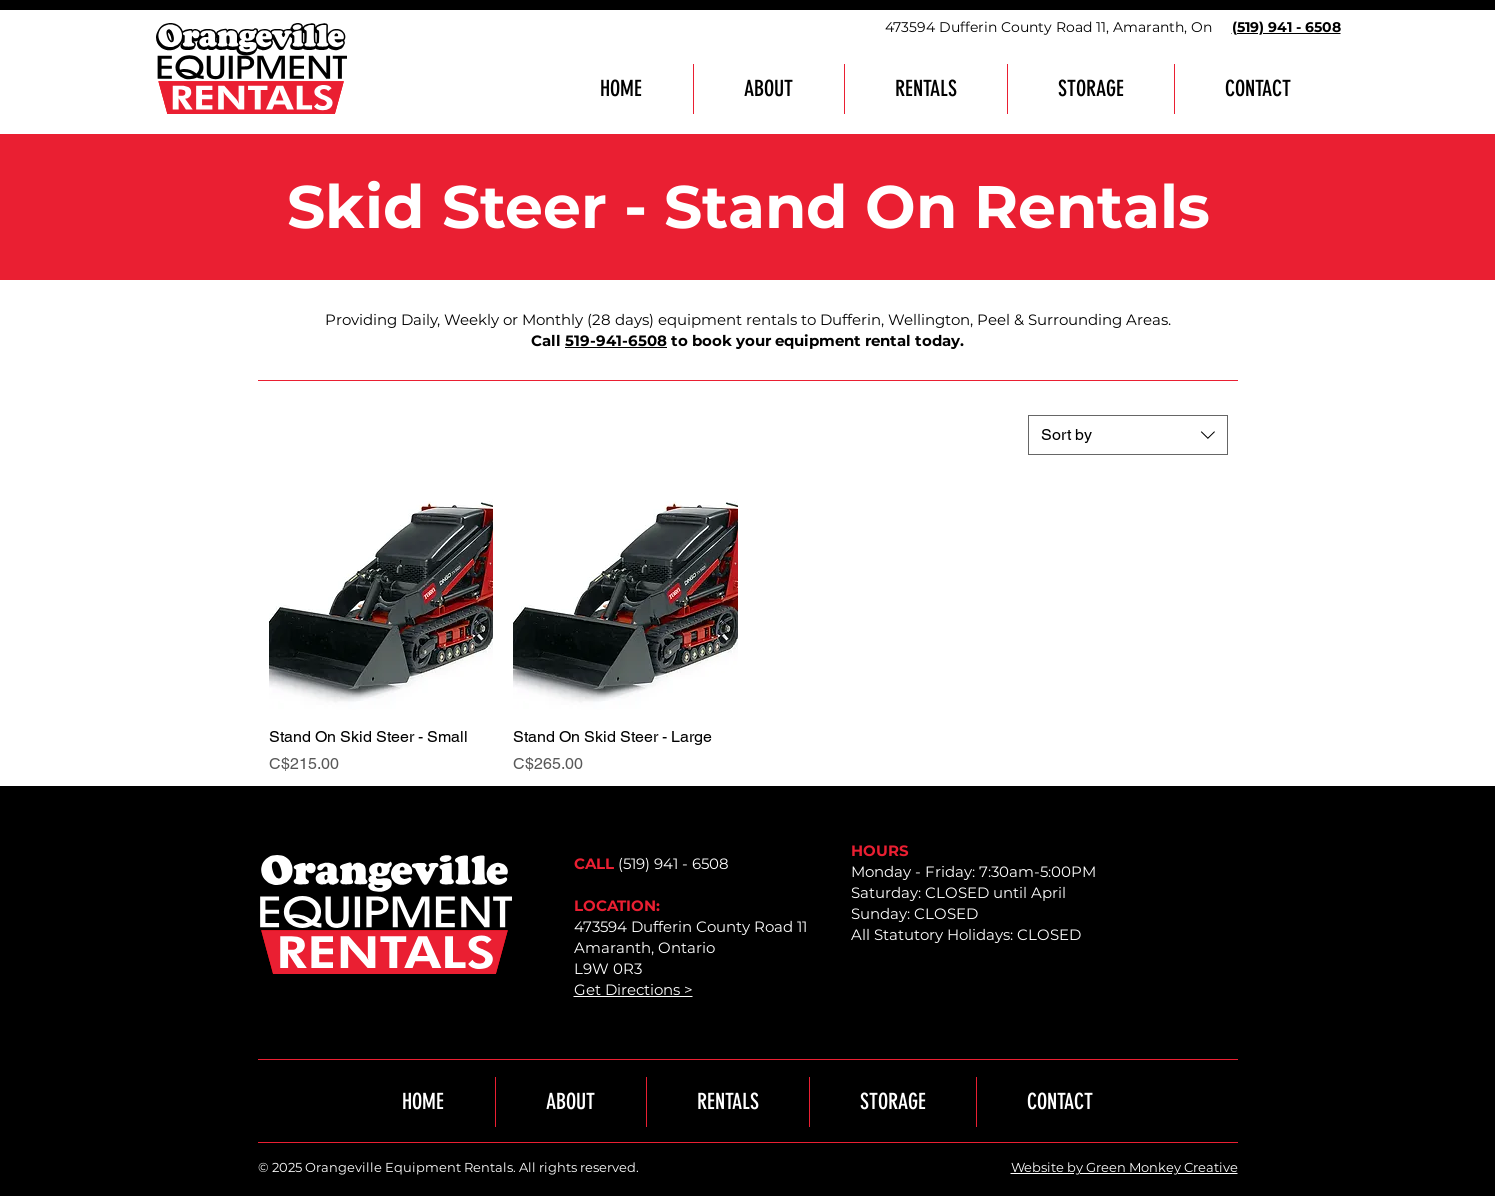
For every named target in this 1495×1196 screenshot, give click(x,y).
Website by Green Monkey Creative (1124, 1167)
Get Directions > (633, 989)
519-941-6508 (616, 340)
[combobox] (1128, 435)
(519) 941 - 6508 (673, 863)
